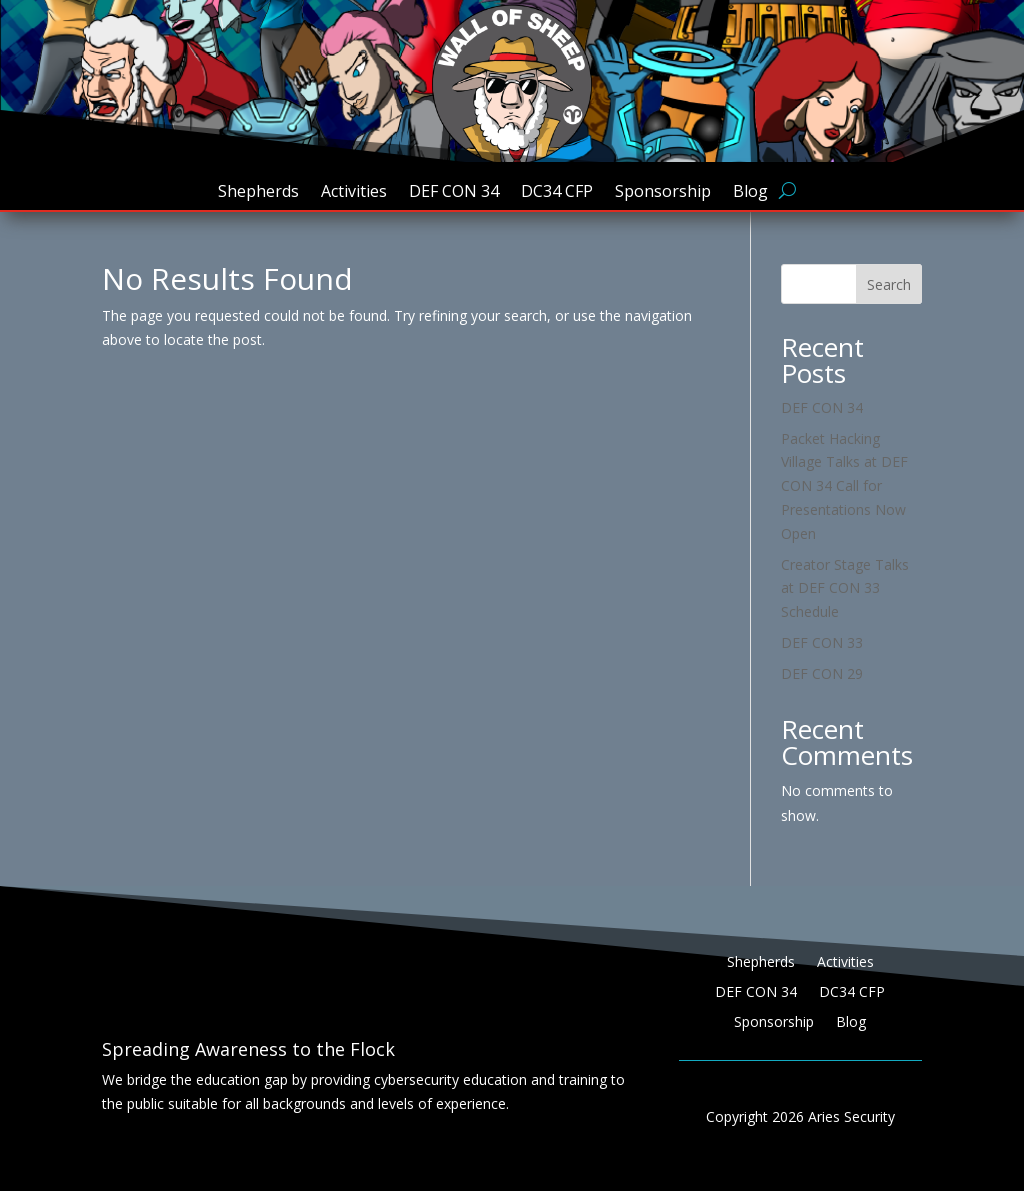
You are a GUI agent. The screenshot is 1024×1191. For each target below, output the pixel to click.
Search (889, 284)
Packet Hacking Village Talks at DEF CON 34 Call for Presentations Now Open (844, 486)
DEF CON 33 (822, 642)
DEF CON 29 (822, 673)
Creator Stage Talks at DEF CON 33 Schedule (845, 588)
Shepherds (258, 193)
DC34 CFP (557, 193)
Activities (354, 193)
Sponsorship (663, 193)
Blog (750, 193)
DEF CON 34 (454, 193)
